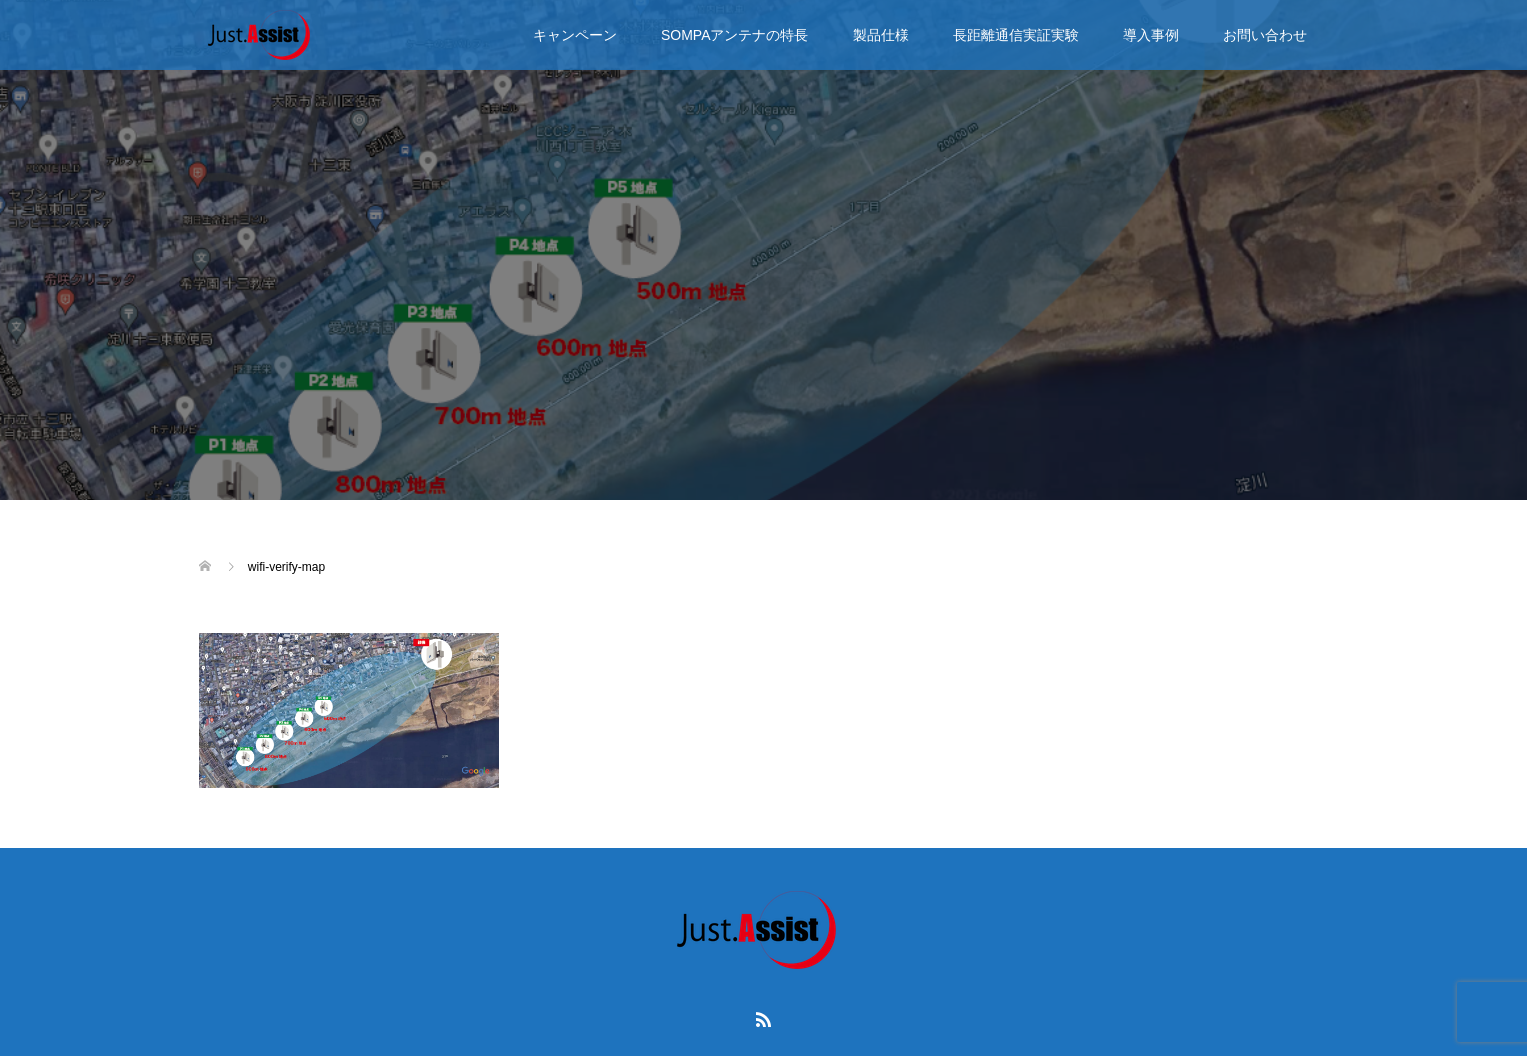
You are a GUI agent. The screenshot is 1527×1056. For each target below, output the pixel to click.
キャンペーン (575, 35)
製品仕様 (881, 35)
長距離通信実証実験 (1016, 35)
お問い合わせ (1265, 35)
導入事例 (1151, 35)
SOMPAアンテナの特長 (735, 35)
